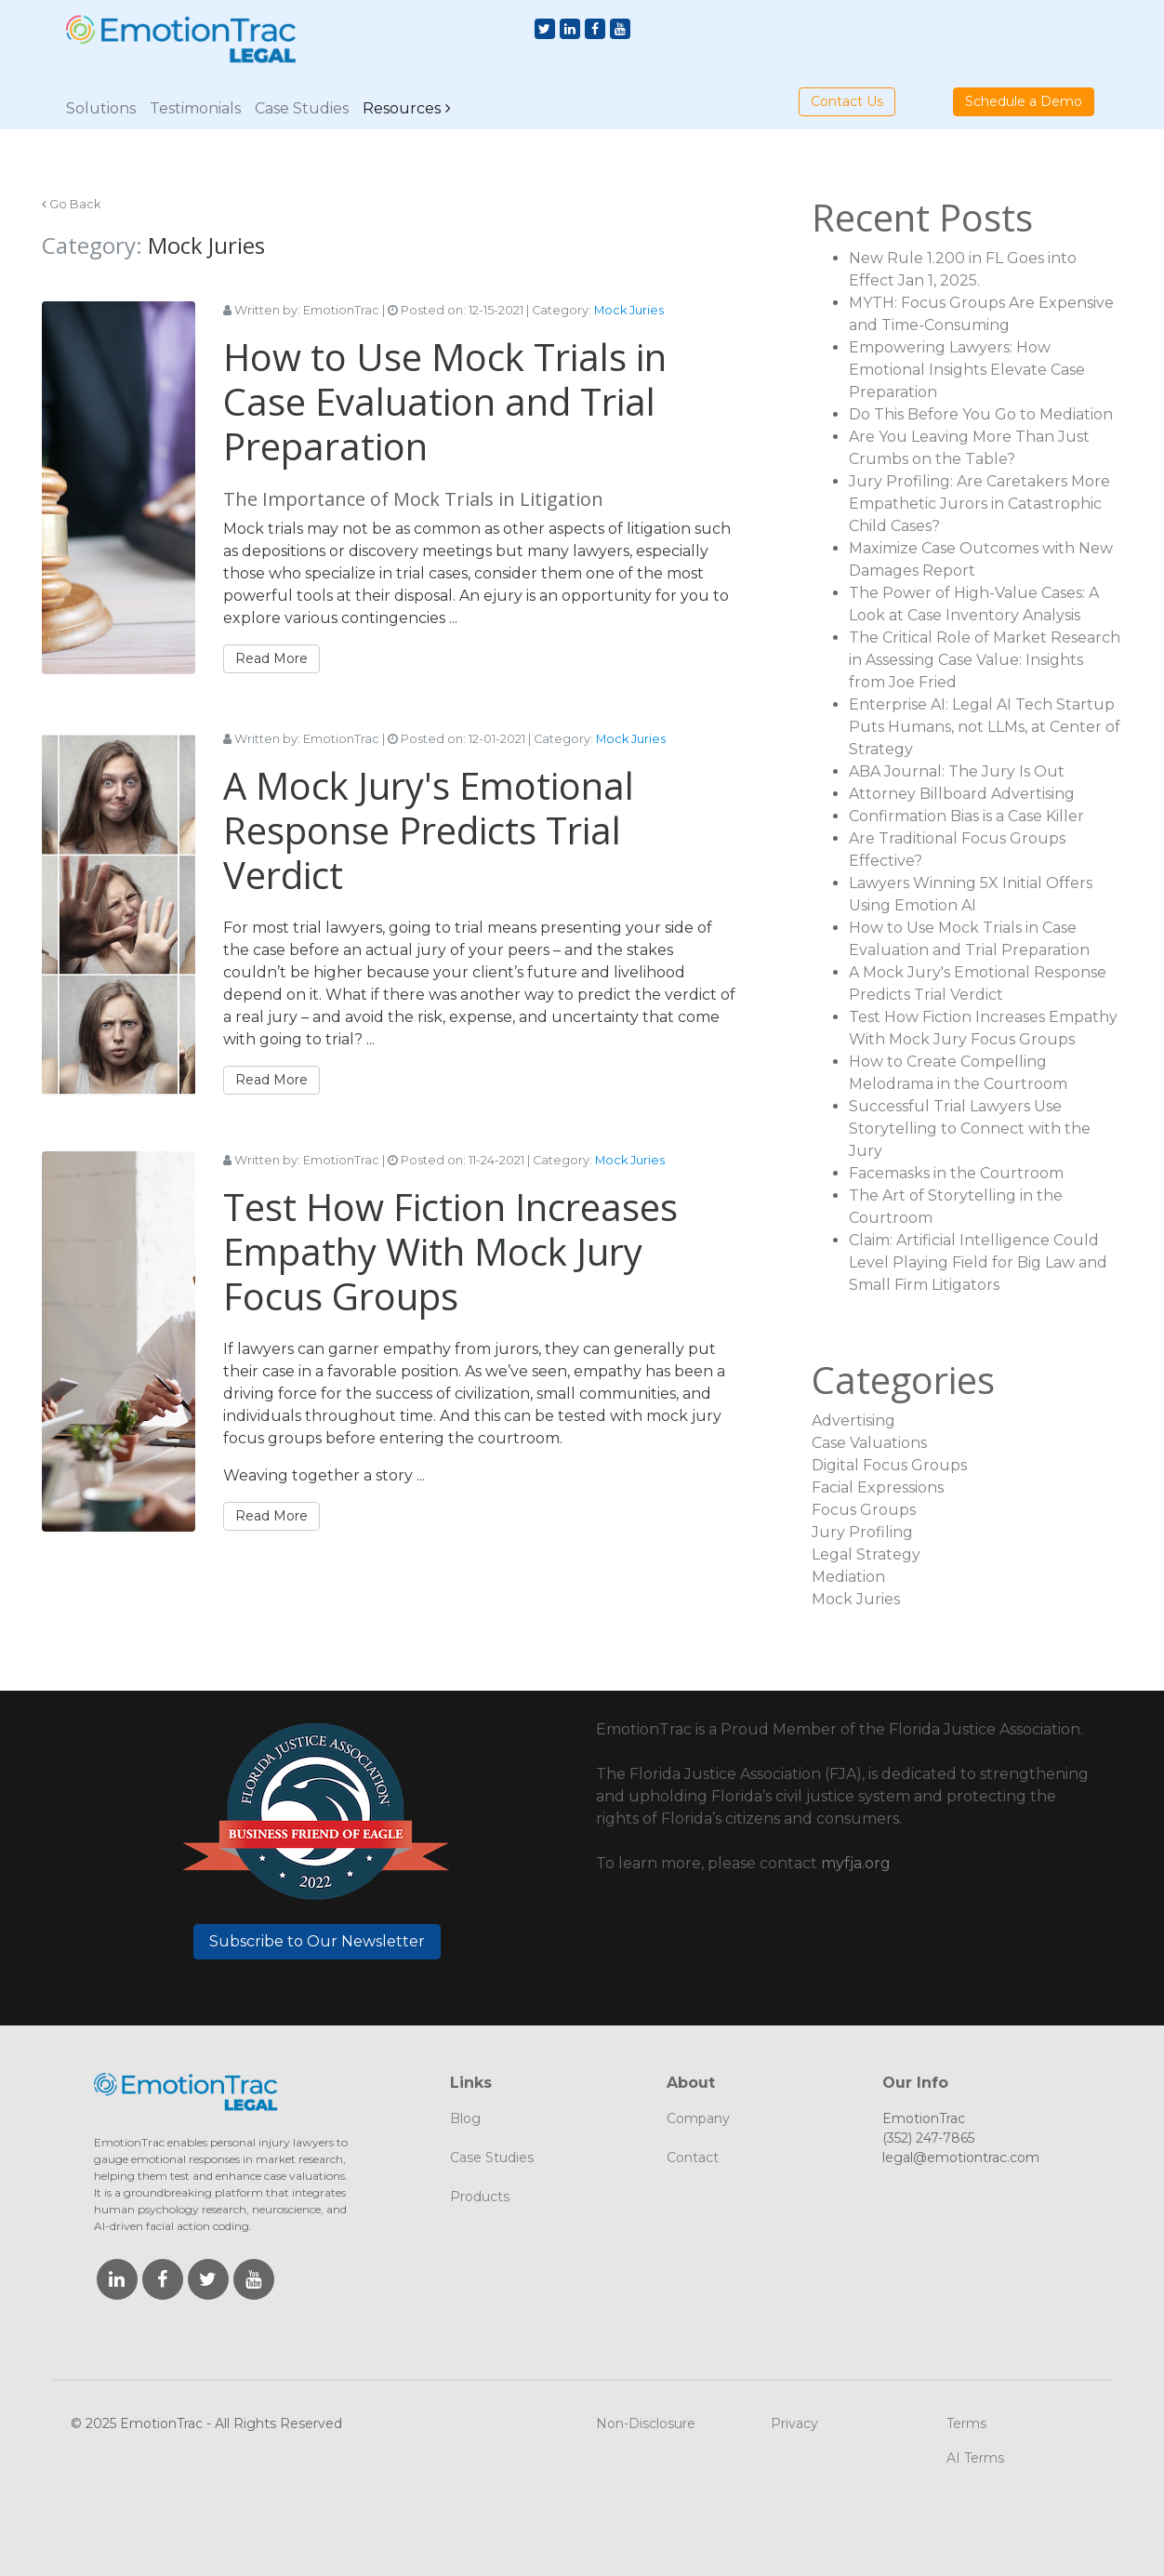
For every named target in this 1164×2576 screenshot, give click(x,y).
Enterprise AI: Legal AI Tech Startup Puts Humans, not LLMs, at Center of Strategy (984, 727)
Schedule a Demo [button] (1023, 101)
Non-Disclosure (645, 2423)
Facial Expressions (878, 1487)
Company (698, 2118)
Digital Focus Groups (889, 1465)
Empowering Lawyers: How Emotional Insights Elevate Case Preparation (967, 370)
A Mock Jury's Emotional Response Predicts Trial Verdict (428, 830)
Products (479, 2196)
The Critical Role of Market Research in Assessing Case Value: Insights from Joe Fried (984, 660)
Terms (966, 2423)
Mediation (848, 1577)
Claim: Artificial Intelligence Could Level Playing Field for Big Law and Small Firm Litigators (978, 1262)
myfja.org (856, 1863)
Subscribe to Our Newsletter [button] (317, 1941)
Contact (693, 2157)
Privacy (794, 2423)
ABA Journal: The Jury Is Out (957, 771)
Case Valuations (869, 1443)
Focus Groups (864, 1510)
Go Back (74, 204)
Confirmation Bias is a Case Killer (966, 816)
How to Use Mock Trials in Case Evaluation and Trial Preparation (445, 401)
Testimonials (195, 108)
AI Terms (975, 2458)
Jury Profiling (862, 1532)
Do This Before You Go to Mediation (981, 414)
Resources (402, 108)
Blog (465, 2118)
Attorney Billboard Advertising (962, 794)
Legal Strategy (866, 1554)
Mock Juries (629, 310)
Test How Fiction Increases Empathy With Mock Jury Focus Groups (450, 1251)
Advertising (853, 1420)
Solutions (101, 108)
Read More (271, 658)
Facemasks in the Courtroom (956, 1173)
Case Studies (302, 108)
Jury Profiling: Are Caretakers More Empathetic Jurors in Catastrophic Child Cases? (979, 503)
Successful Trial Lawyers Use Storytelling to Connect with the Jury (970, 1128)
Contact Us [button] (847, 101)
